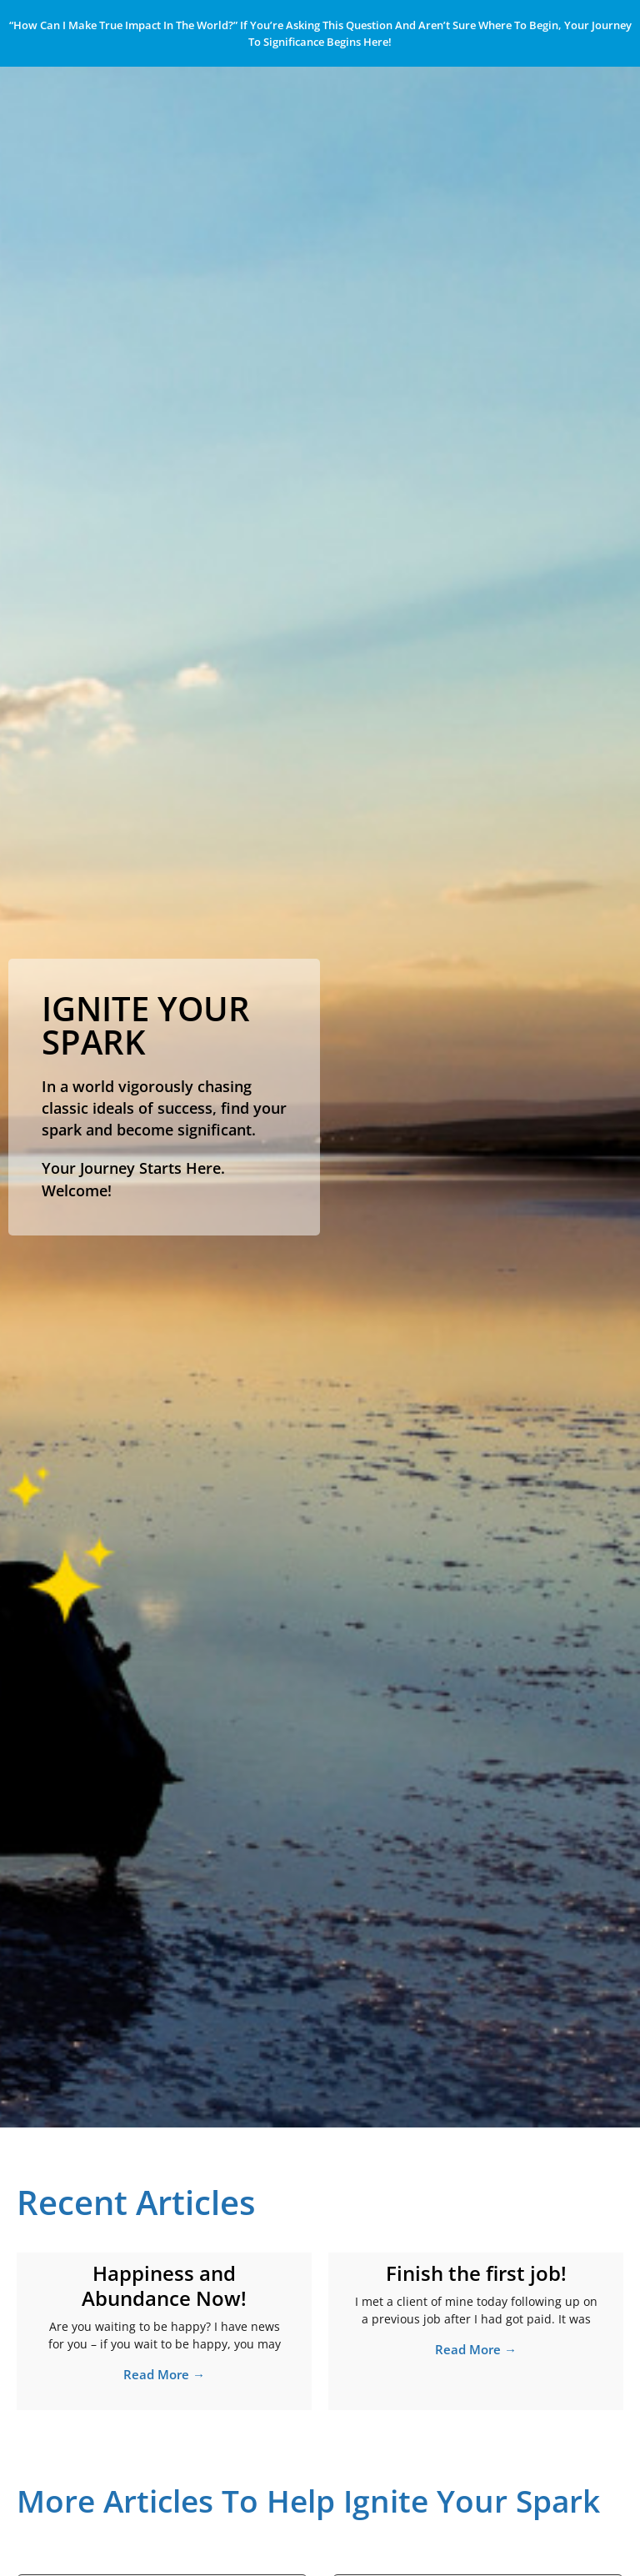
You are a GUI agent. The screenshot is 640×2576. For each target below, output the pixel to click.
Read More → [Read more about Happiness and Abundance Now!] (164, 2374)
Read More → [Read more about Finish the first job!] (476, 2349)
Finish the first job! (476, 2273)
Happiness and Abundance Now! (164, 2285)
